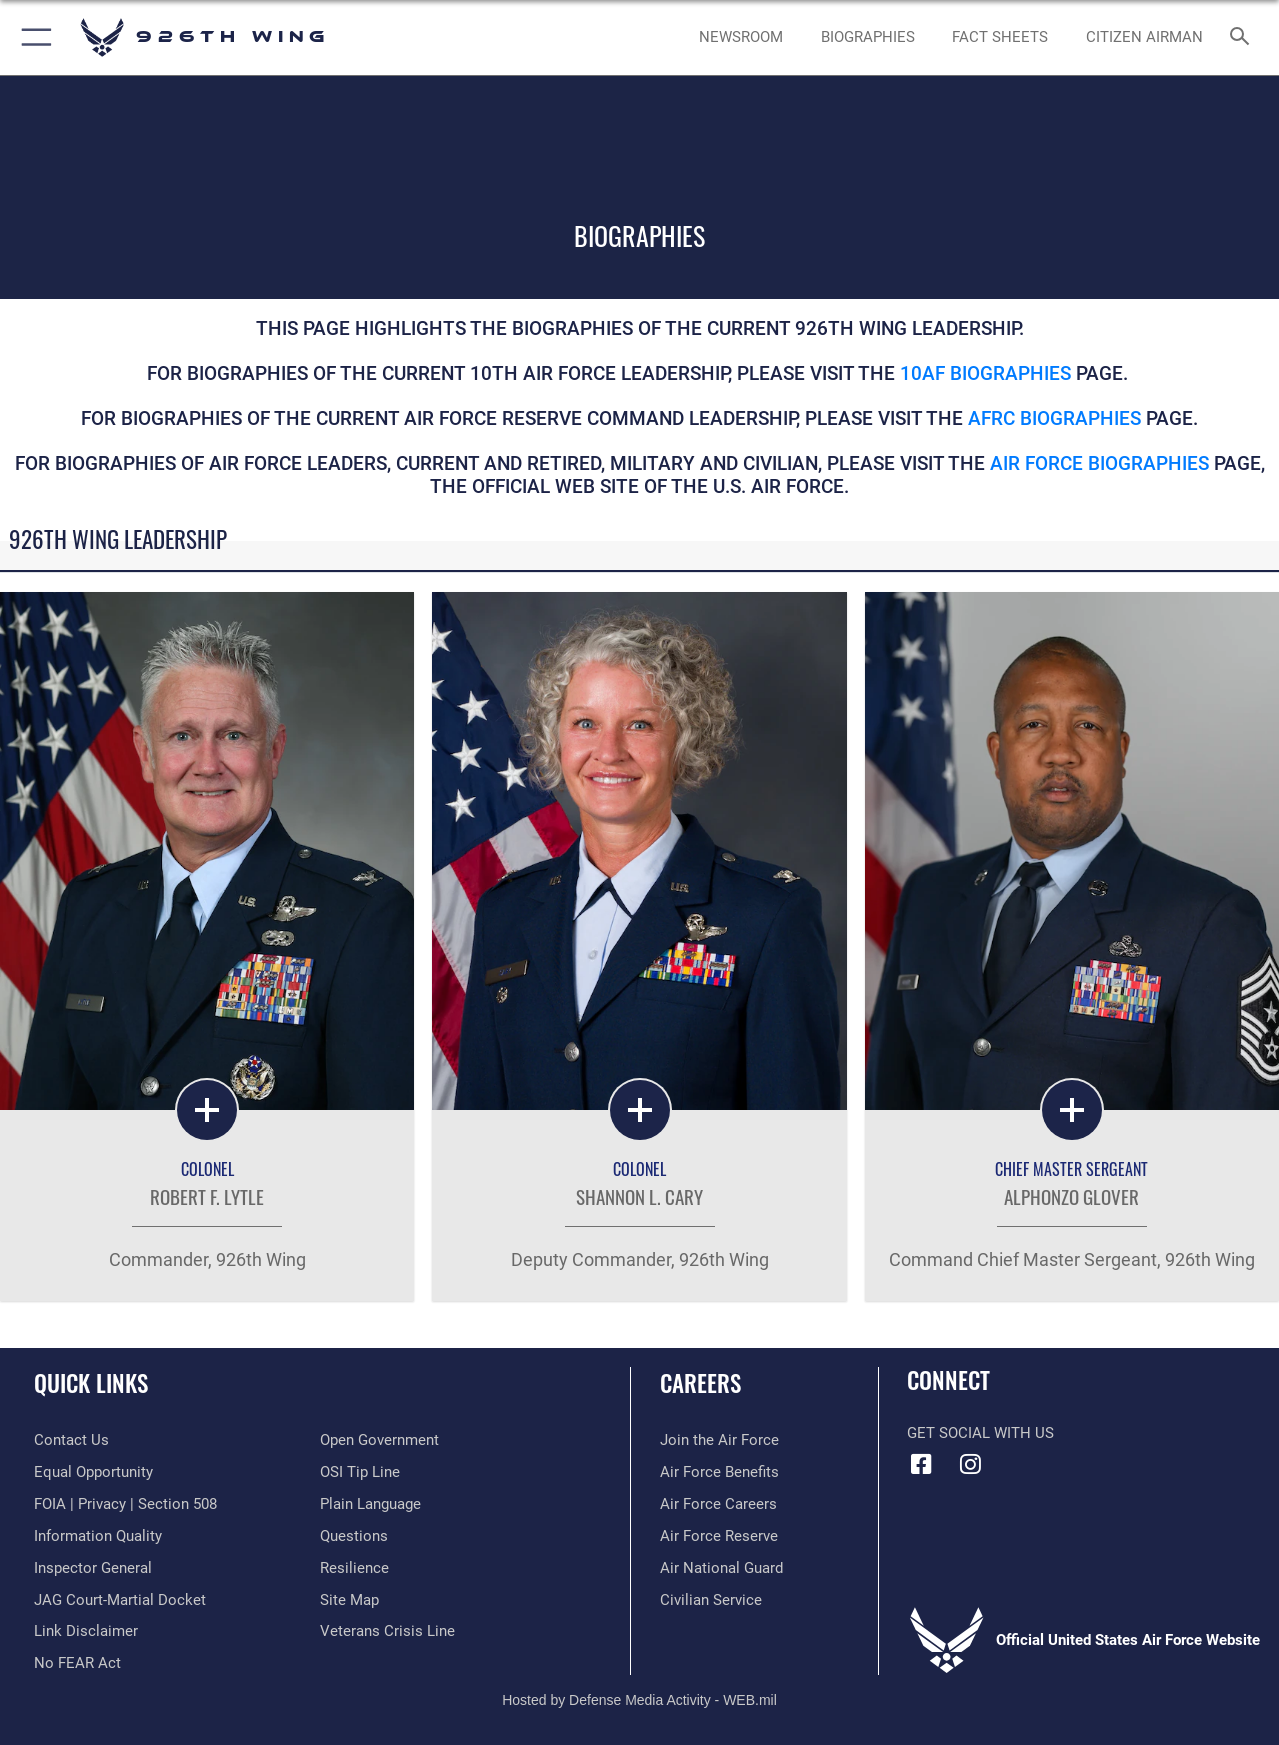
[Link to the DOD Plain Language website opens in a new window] (370, 1504)
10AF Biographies (985, 374)
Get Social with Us (980, 1433)
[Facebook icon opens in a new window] (922, 1464)
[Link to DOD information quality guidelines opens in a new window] (98, 1536)
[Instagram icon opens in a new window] (971, 1464)
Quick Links (91, 1383)
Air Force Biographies (1102, 464)
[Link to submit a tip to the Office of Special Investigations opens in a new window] (360, 1472)
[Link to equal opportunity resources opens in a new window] (93, 1472)
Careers (700, 1383)
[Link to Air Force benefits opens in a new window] (719, 1472)
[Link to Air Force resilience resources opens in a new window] (354, 1568)
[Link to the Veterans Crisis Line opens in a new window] (387, 1631)
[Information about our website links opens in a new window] (86, 1631)
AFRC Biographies (1054, 419)
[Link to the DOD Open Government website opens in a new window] (379, 1440)
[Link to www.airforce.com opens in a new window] (719, 1440)
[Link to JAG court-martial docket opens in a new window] (120, 1600)
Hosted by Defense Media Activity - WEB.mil (639, 1700)
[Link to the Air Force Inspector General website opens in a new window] (93, 1568)
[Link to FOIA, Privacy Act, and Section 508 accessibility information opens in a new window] (125, 1504)
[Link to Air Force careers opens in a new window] (718, 1504)
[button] (32, 37)
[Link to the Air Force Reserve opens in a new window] (719, 1536)
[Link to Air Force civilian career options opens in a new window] (711, 1600)
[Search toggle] (1243, 38)
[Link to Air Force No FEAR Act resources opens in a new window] (77, 1663)
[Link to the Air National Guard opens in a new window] (721, 1568)
